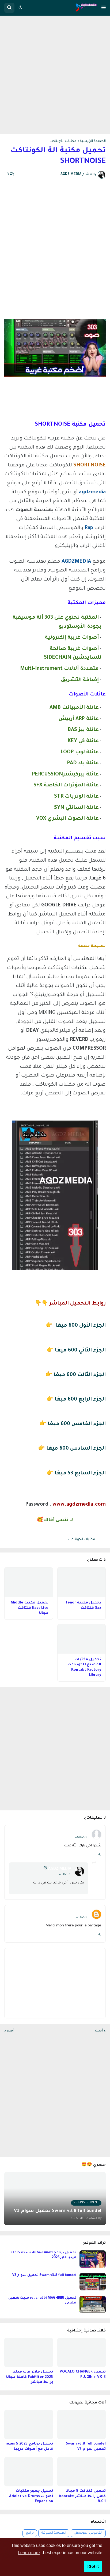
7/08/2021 (81, 1837)
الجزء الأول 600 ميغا (80, 1326)
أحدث (99, 2031)
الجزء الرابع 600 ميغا (80, 1399)
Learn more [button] (29, 2552)
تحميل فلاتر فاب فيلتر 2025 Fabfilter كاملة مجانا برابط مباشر (29, 2377)
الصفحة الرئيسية (93, 141)
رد (99, 1854)
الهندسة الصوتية (53, 2533)
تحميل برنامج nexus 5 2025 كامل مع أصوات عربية (29, 2446)
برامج (30, 2533)
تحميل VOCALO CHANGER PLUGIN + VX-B (83, 2374)
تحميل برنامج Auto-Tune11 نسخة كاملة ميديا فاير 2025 (43, 2255)
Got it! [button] (92, 2566)
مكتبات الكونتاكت (63, 141)
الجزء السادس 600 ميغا (76, 1448)
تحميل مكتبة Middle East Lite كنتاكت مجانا (29, 1608)
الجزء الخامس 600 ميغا (77, 1424)
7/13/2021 (65, 1874)
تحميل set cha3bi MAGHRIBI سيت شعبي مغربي (42, 2300)
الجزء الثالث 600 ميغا (80, 1375)
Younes (81, 1912)
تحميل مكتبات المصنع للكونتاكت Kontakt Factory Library (84, 1667)
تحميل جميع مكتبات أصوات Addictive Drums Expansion (31, 2496)
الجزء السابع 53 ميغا (80, 1473)
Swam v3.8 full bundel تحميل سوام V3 (44, 2275)
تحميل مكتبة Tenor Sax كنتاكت (83, 1605)
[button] (103, 7)
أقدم (10, 2031)
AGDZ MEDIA (59, 1869)
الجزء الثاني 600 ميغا (80, 1350)
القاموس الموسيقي (88, 2533)
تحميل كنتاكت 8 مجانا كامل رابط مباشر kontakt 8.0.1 (82, 2496)
